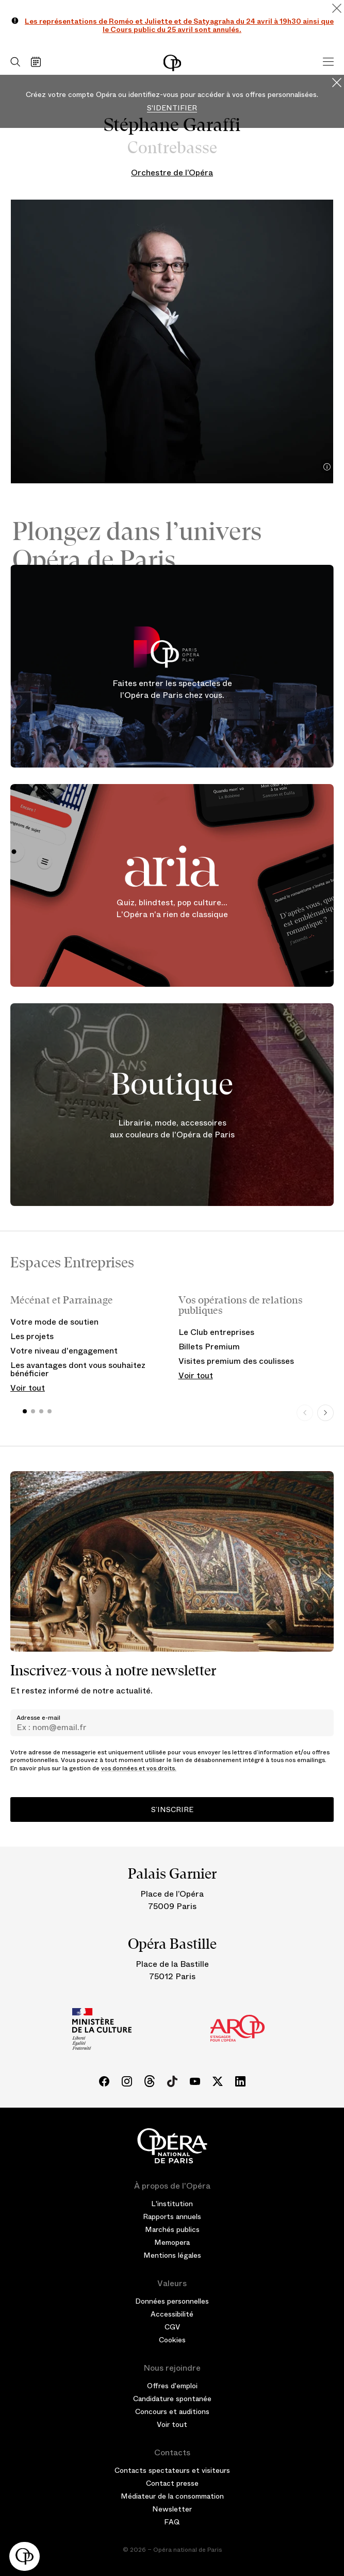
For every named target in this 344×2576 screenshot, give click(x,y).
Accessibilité (172, 2314)
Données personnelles (172, 2301)
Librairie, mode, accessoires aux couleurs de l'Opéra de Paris (172, 1129)
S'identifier (172, 108)
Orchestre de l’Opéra (172, 172)
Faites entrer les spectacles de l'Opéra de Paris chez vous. (172, 689)
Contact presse (172, 2483)
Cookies (172, 2340)
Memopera (172, 2242)
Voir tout (27, 1388)
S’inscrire (172, 1809)
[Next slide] (325, 1413)
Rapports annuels (172, 2216)
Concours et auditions (172, 2411)
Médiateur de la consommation (172, 2496)
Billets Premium (209, 1346)
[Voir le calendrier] (38, 62)
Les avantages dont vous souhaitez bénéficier (77, 1369)
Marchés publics (172, 2229)
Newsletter (172, 2509)
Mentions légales (172, 2255)
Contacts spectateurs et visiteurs (172, 2470)
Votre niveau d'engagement (64, 1351)
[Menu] (328, 62)
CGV (172, 2327)
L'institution (172, 2203)
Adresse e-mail (38, 1718)
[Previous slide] (305, 1413)
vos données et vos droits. (138, 1768)
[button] (24, 2556)
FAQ (172, 2522)
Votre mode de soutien (54, 1322)
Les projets (32, 1336)
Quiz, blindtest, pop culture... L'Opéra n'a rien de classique (172, 909)
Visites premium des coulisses (236, 1361)
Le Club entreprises (216, 1332)
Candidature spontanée (172, 2398)
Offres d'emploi (172, 2386)
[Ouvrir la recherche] (13, 62)
